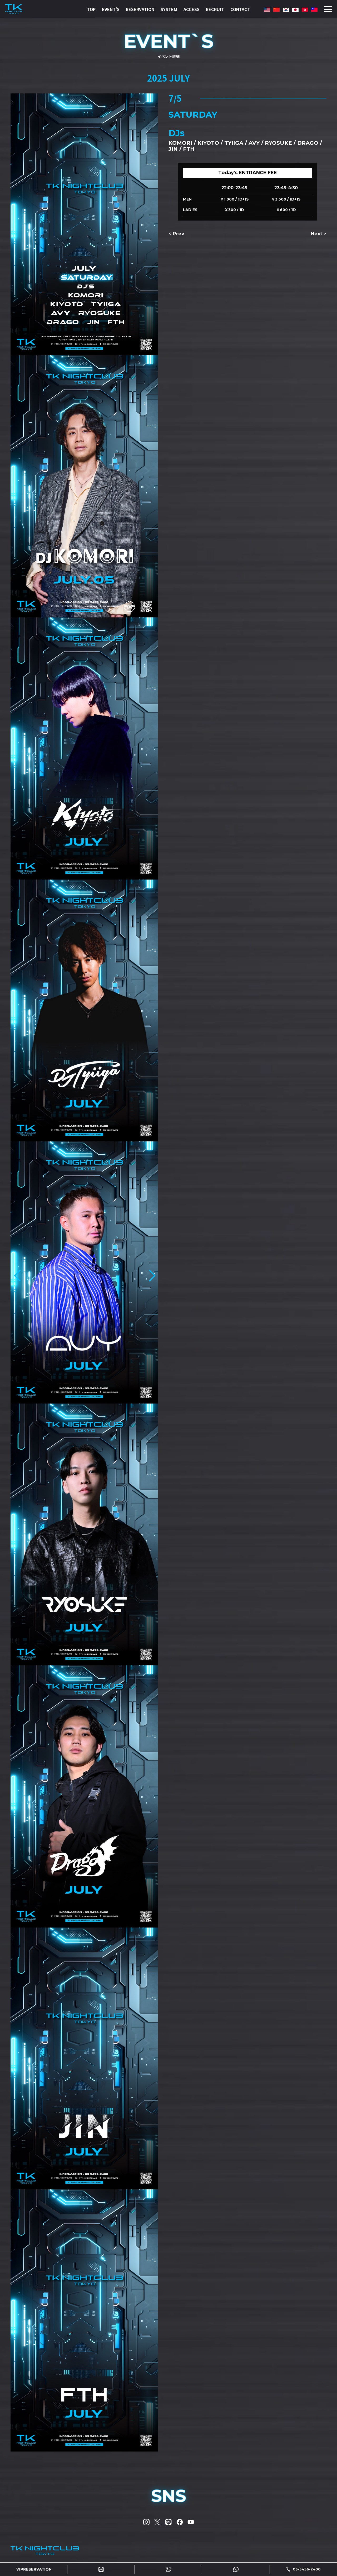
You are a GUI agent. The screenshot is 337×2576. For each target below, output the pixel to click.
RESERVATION (140, 9)
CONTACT (240, 9)
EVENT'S (111, 9)
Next (316, 234)
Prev (178, 234)
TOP (91, 9)
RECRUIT (215, 9)
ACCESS (192, 9)
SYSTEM (169, 9)
